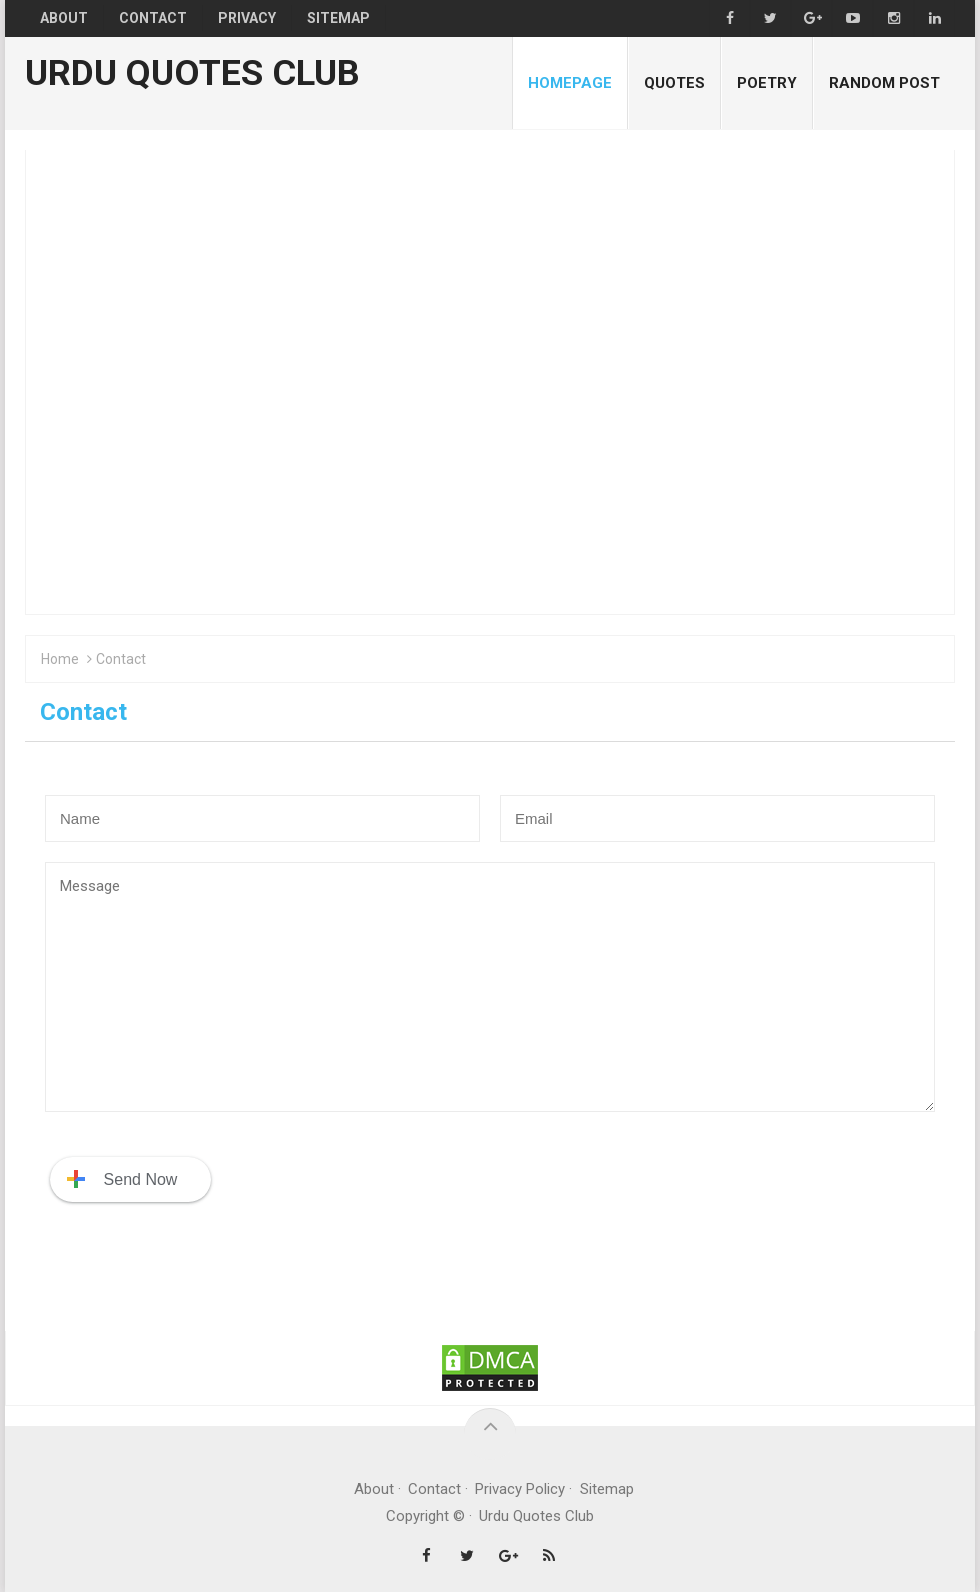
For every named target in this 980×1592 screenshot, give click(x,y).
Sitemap (607, 1489)
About (374, 1489)
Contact (434, 1489)
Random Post (884, 84)
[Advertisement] (490, 383)
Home (60, 660)
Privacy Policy (521, 1489)
